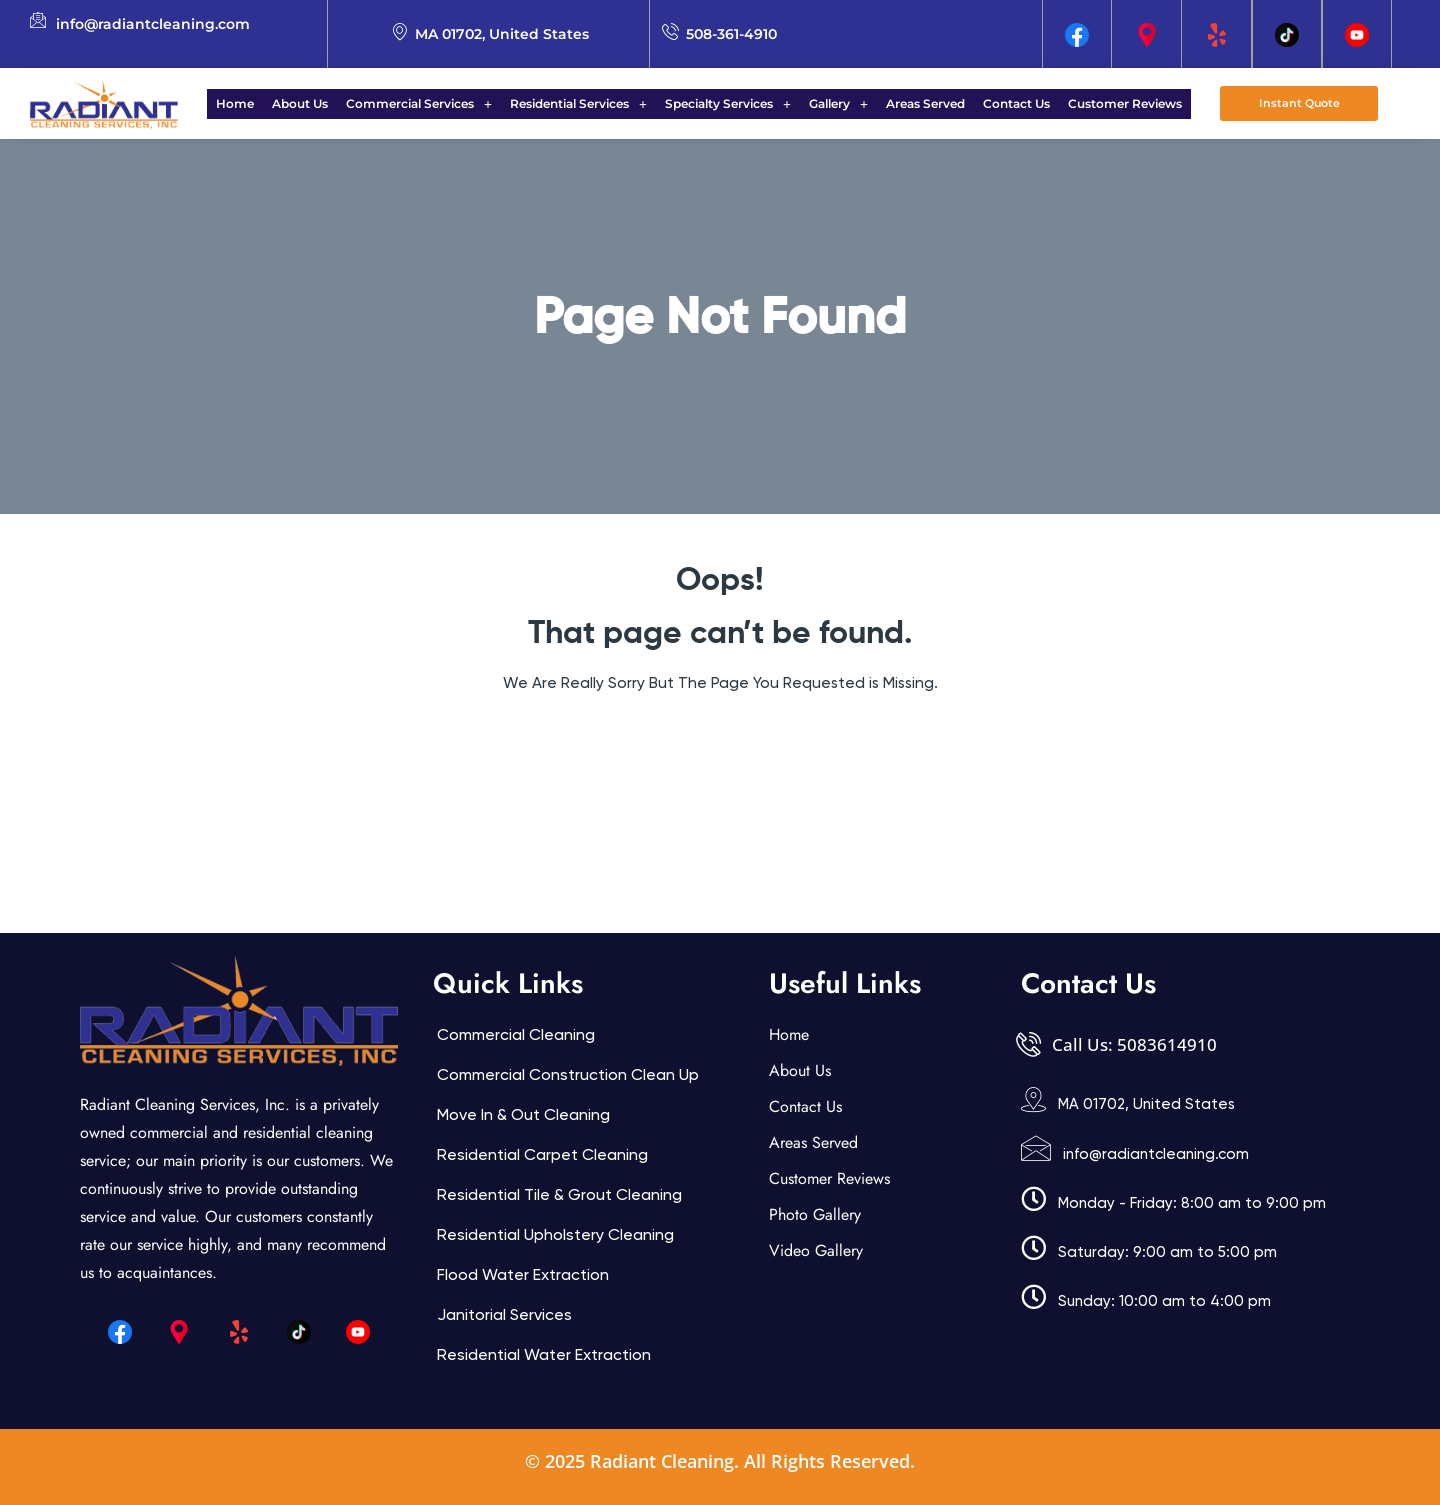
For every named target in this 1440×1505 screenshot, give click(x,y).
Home (259, 103)
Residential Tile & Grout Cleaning (559, 1194)
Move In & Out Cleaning (523, 1114)
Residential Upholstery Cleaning (555, 1234)
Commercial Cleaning (516, 1034)
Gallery (832, 103)
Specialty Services (728, 103)
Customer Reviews (1101, 103)
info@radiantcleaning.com (1156, 1154)
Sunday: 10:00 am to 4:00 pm (1164, 1301)
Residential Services (584, 103)
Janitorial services (504, 1314)
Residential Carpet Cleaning (542, 1154)
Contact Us (998, 103)
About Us (318, 103)
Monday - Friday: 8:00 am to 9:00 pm (1192, 1203)
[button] (431, 104)
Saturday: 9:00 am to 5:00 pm (1167, 1252)
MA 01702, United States (1146, 1104)
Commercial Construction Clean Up (568, 1074)
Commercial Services (431, 103)
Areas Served (913, 103)
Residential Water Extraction (544, 1354)
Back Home (720, 743)
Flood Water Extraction (523, 1274)
